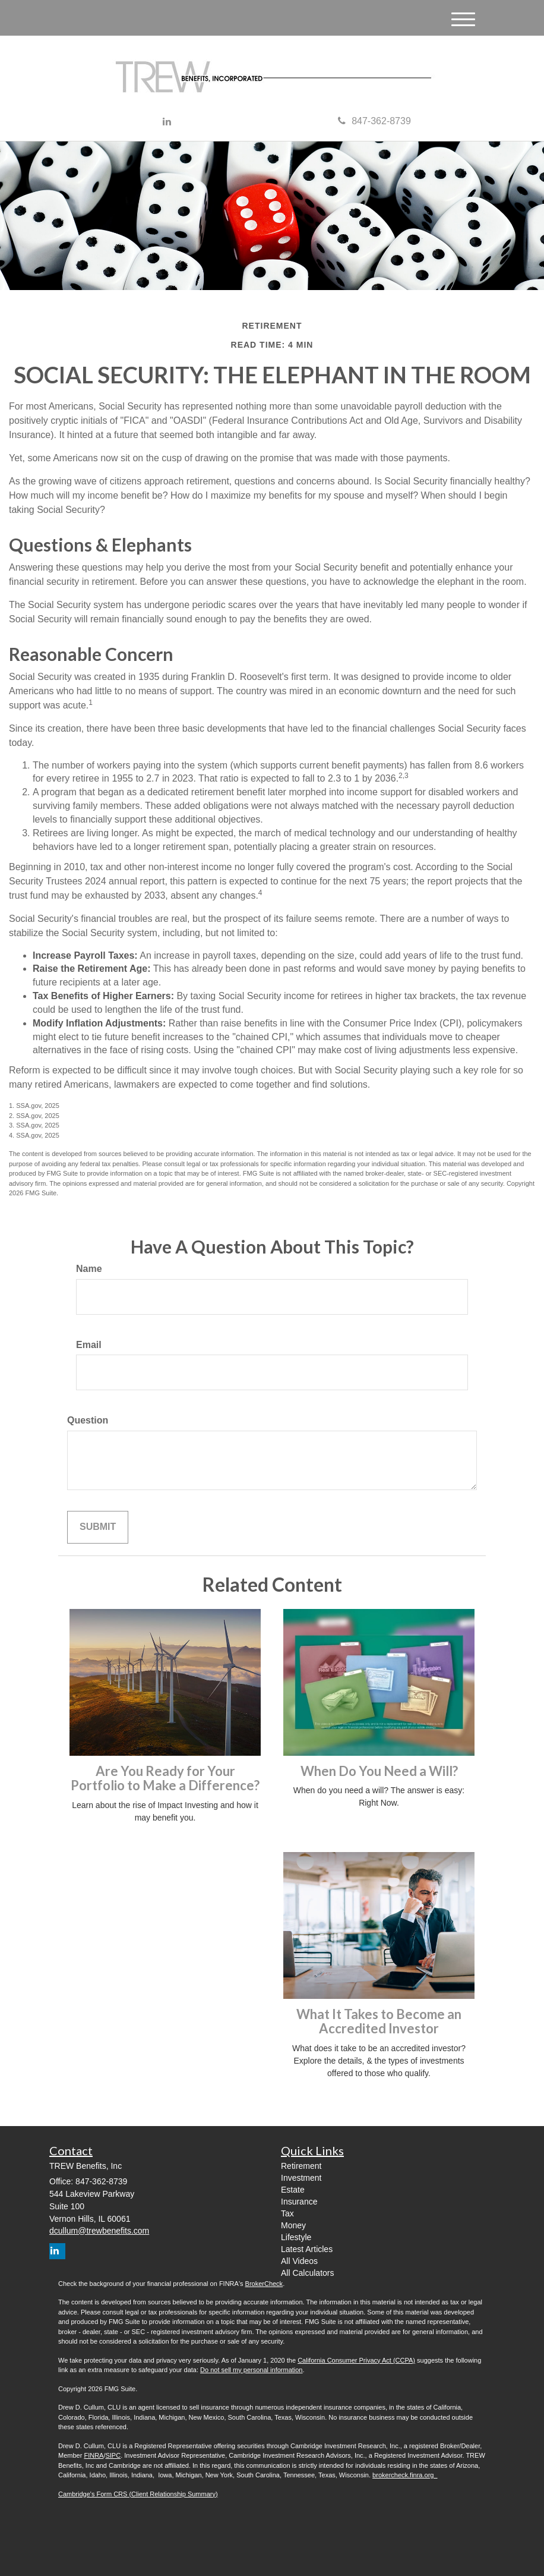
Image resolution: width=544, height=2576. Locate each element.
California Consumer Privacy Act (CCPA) (356, 2360)
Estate (293, 2189)
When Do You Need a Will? (379, 1771)
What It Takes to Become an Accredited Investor (378, 2021)
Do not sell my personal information (251, 2369)
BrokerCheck (264, 2283)
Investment (301, 2178)
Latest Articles (307, 2249)
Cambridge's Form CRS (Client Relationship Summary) (138, 2494)
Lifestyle (296, 2237)
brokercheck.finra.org (404, 2475)
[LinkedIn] (167, 122)
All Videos (299, 2261)
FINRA (93, 2455)
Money (293, 2225)
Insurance (299, 2201)
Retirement (301, 2166)
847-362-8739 (374, 121)
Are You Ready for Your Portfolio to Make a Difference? (165, 1778)
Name (89, 1269)
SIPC (113, 2455)
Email (89, 1345)
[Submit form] (97, 1527)
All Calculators (307, 2273)
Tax (287, 2213)
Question (87, 1420)
